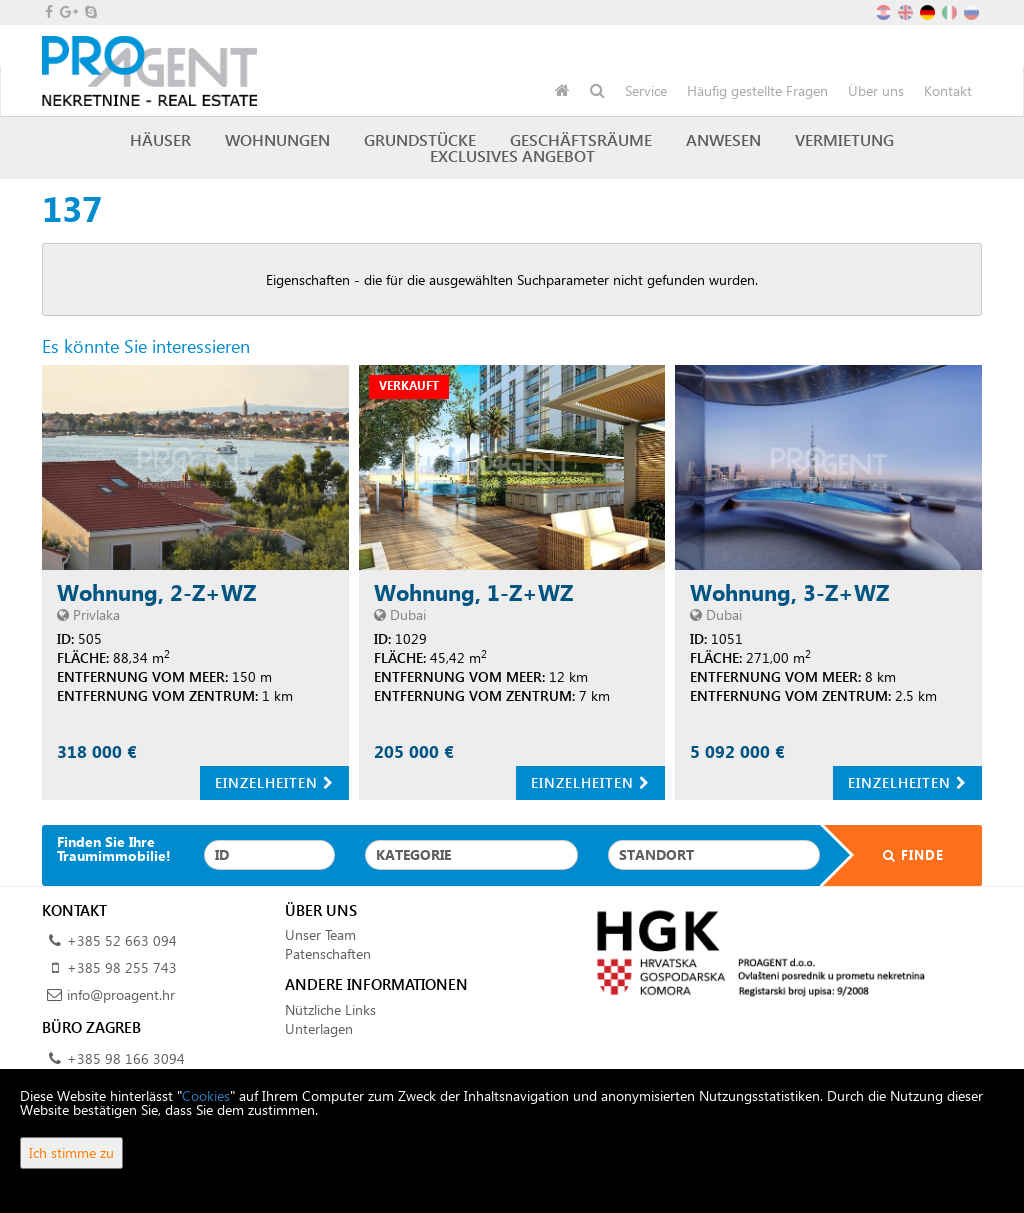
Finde (901, 854)
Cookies (206, 1095)
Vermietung (844, 139)
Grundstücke (420, 139)
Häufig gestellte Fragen (757, 90)
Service (646, 90)
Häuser (160, 139)
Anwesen (723, 139)
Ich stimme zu (71, 1152)
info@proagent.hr (121, 994)
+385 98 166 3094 (126, 1058)
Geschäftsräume (581, 139)
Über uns (876, 90)
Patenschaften (328, 953)
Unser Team (320, 934)
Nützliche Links (330, 1009)
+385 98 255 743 (122, 967)
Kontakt (948, 90)
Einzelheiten (274, 782)
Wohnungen (277, 139)
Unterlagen (319, 1028)
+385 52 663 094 (122, 940)
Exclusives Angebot (512, 155)
